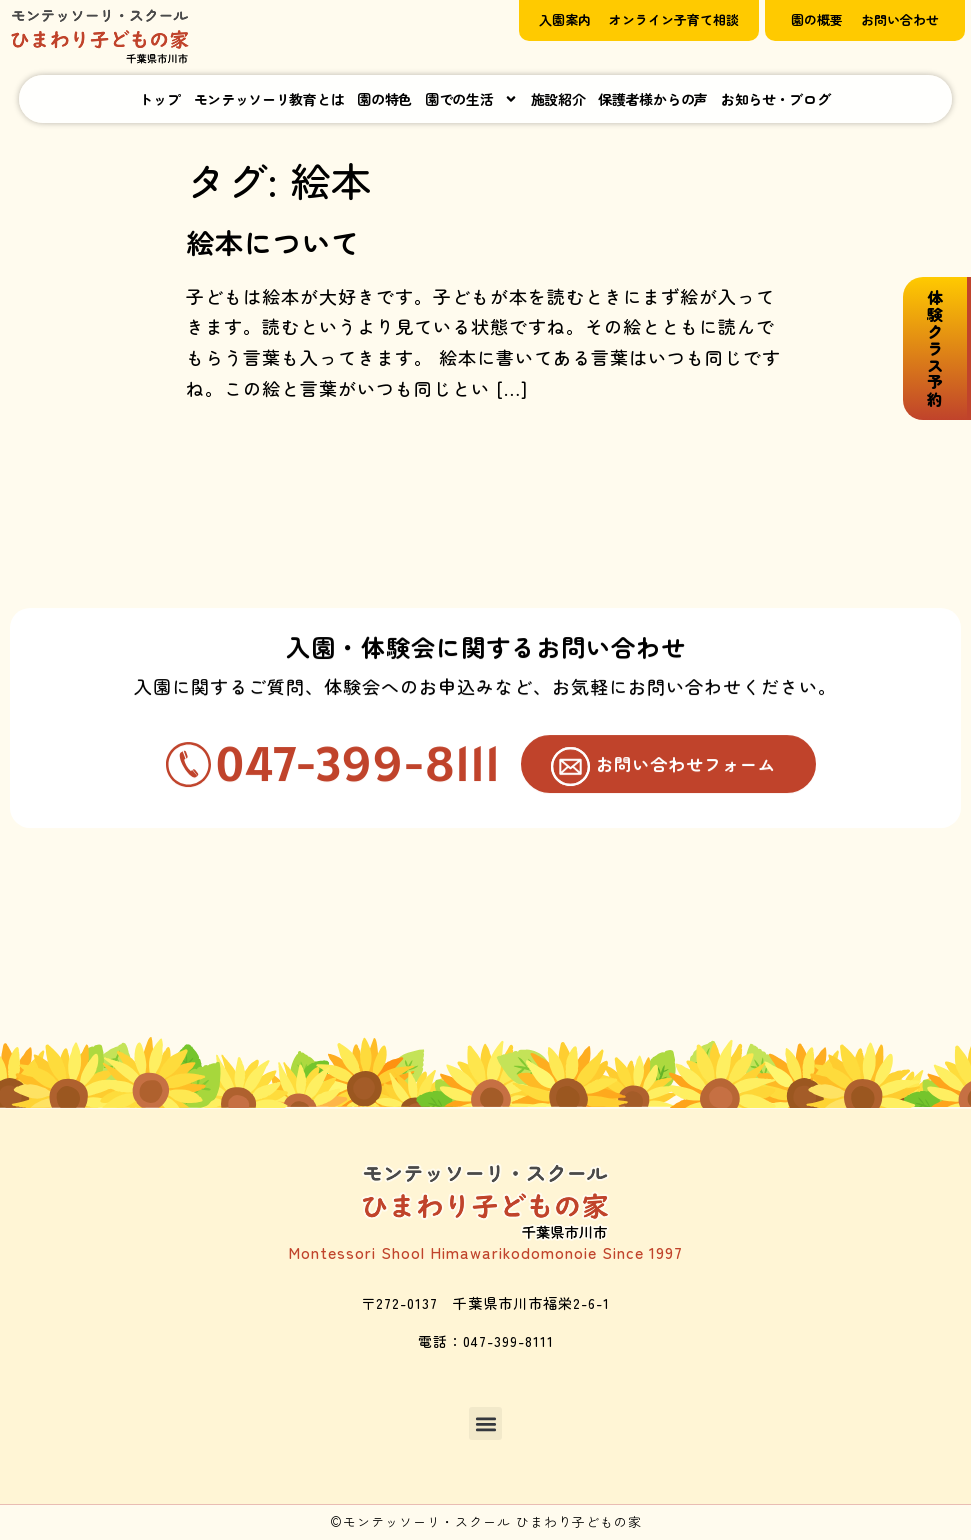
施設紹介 (558, 99)
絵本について (273, 242)
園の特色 (384, 99)
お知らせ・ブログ (776, 99)
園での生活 (471, 99)
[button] (485, 1425)
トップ (159, 99)
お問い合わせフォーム (685, 774)
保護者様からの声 (653, 99)
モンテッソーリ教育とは (269, 99)
